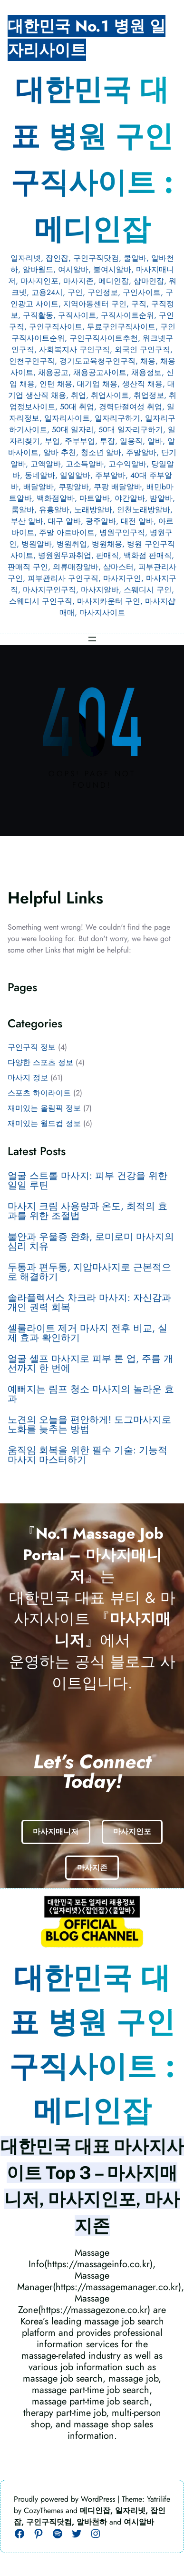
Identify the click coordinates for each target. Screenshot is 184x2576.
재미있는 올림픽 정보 (44, 1108)
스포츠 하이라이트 (39, 1092)
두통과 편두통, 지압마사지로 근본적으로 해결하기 (89, 1272)
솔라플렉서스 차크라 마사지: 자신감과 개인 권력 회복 (89, 1302)
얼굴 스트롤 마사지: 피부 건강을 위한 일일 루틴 (87, 1180)
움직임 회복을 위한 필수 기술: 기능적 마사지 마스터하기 (87, 1455)
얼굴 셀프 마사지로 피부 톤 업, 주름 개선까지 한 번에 (90, 1363)
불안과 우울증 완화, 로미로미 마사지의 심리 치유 (91, 1241)
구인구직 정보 (32, 1047)
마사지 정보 (28, 1077)
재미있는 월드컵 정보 (44, 1123)
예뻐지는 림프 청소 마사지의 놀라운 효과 (91, 1394)
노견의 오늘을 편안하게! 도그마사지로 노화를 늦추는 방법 (89, 1424)
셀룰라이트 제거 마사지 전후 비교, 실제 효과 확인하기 (87, 1333)
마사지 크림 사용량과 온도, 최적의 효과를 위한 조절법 (87, 1211)
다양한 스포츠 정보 (40, 1062)
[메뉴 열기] (92, 639)
